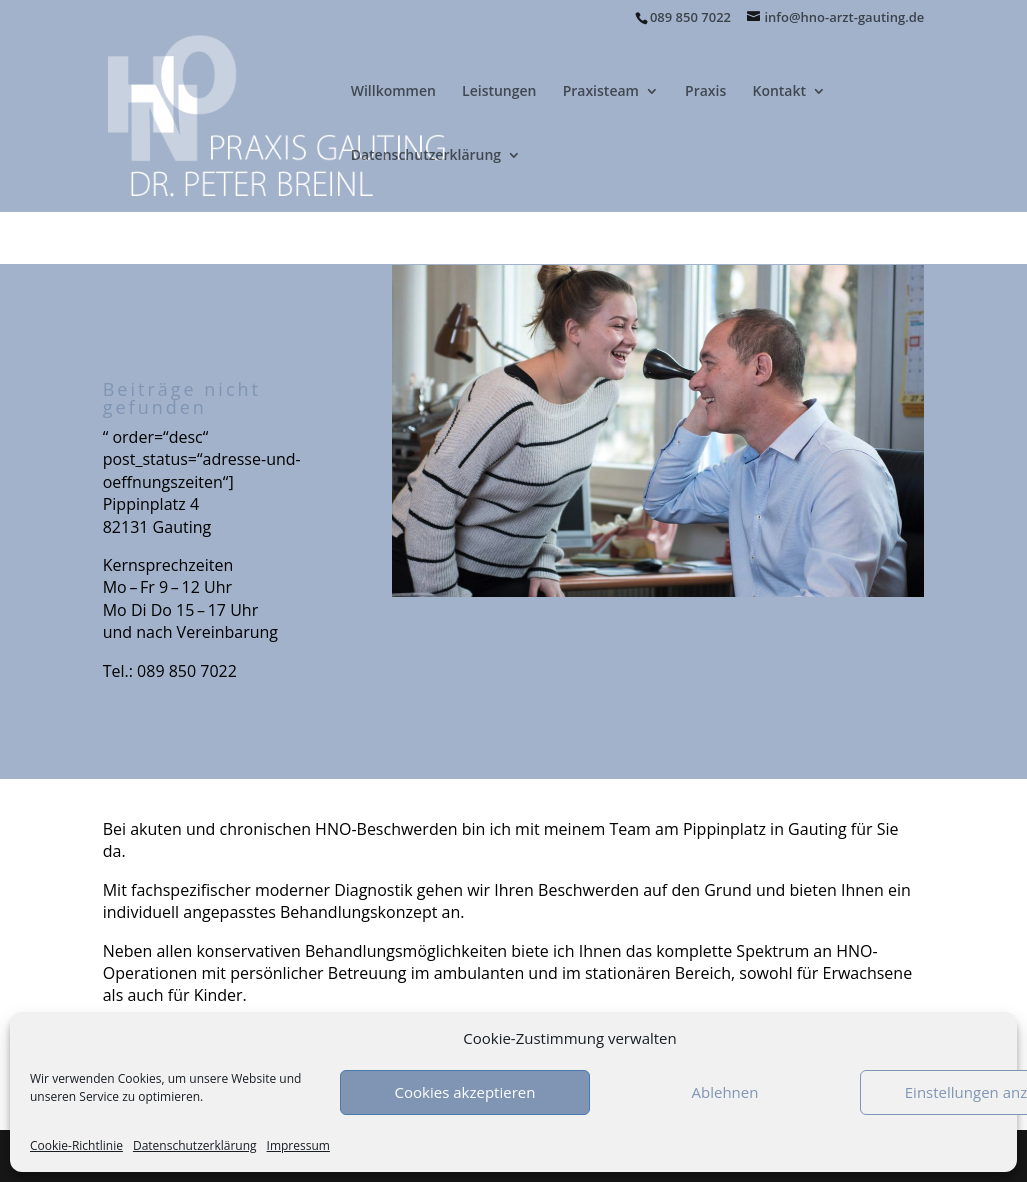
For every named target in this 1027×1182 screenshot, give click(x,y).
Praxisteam (601, 92)
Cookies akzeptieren (465, 1092)
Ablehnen (725, 1092)
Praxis (705, 92)
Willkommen (393, 92)
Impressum (298, 1145)
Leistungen (499, 92)
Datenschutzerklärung (195, 1145)
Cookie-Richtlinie (76, 1145)
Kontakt (779, 92)
